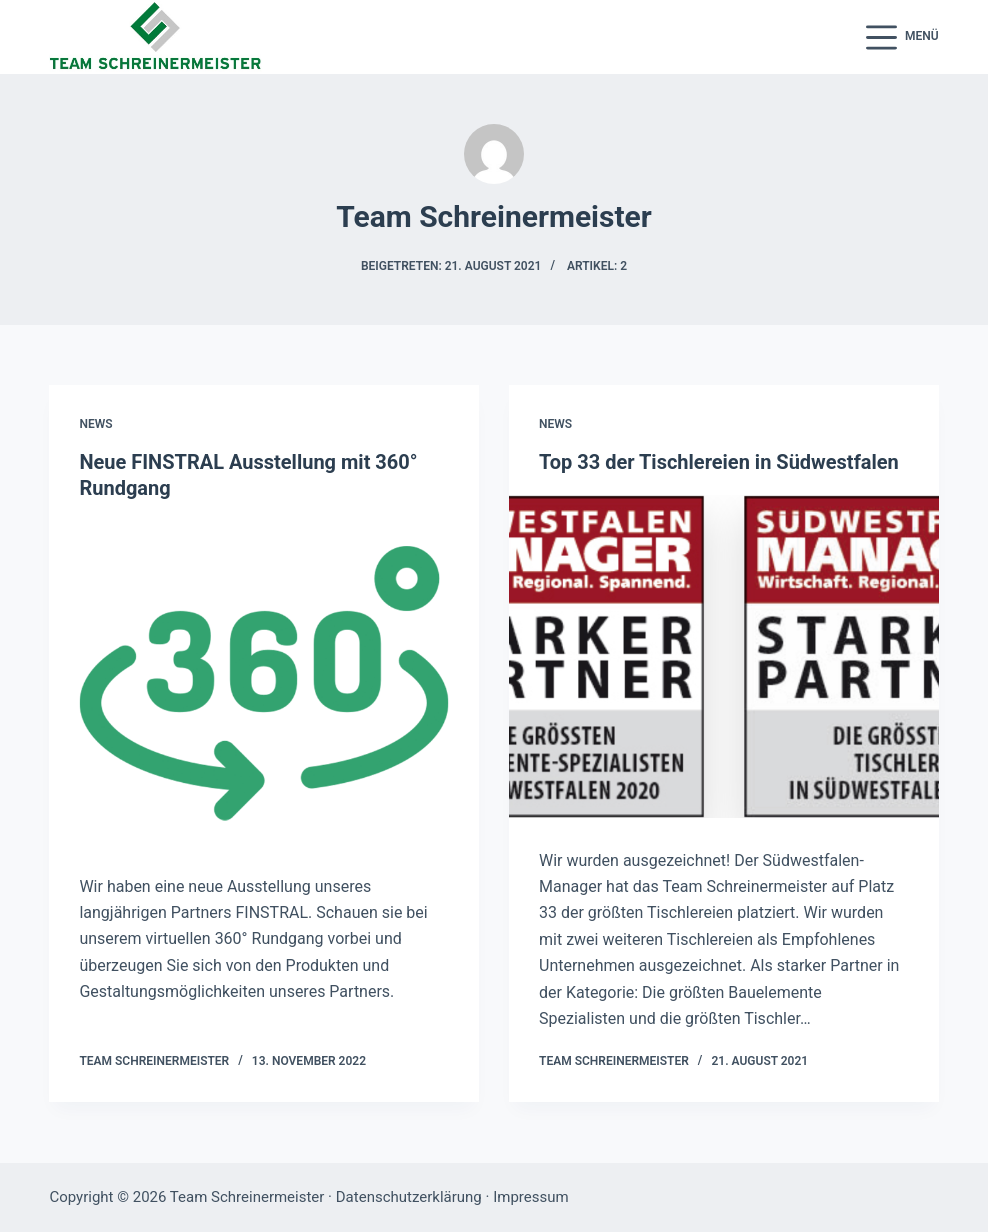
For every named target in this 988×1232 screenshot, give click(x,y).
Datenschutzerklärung (409, 1197)
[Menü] (902, 37)
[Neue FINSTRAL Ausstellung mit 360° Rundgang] (264, 682)
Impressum (530, 1197)
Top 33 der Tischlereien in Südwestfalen (719, 462)
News (95, 424)
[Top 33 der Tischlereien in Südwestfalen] (724, 656)
